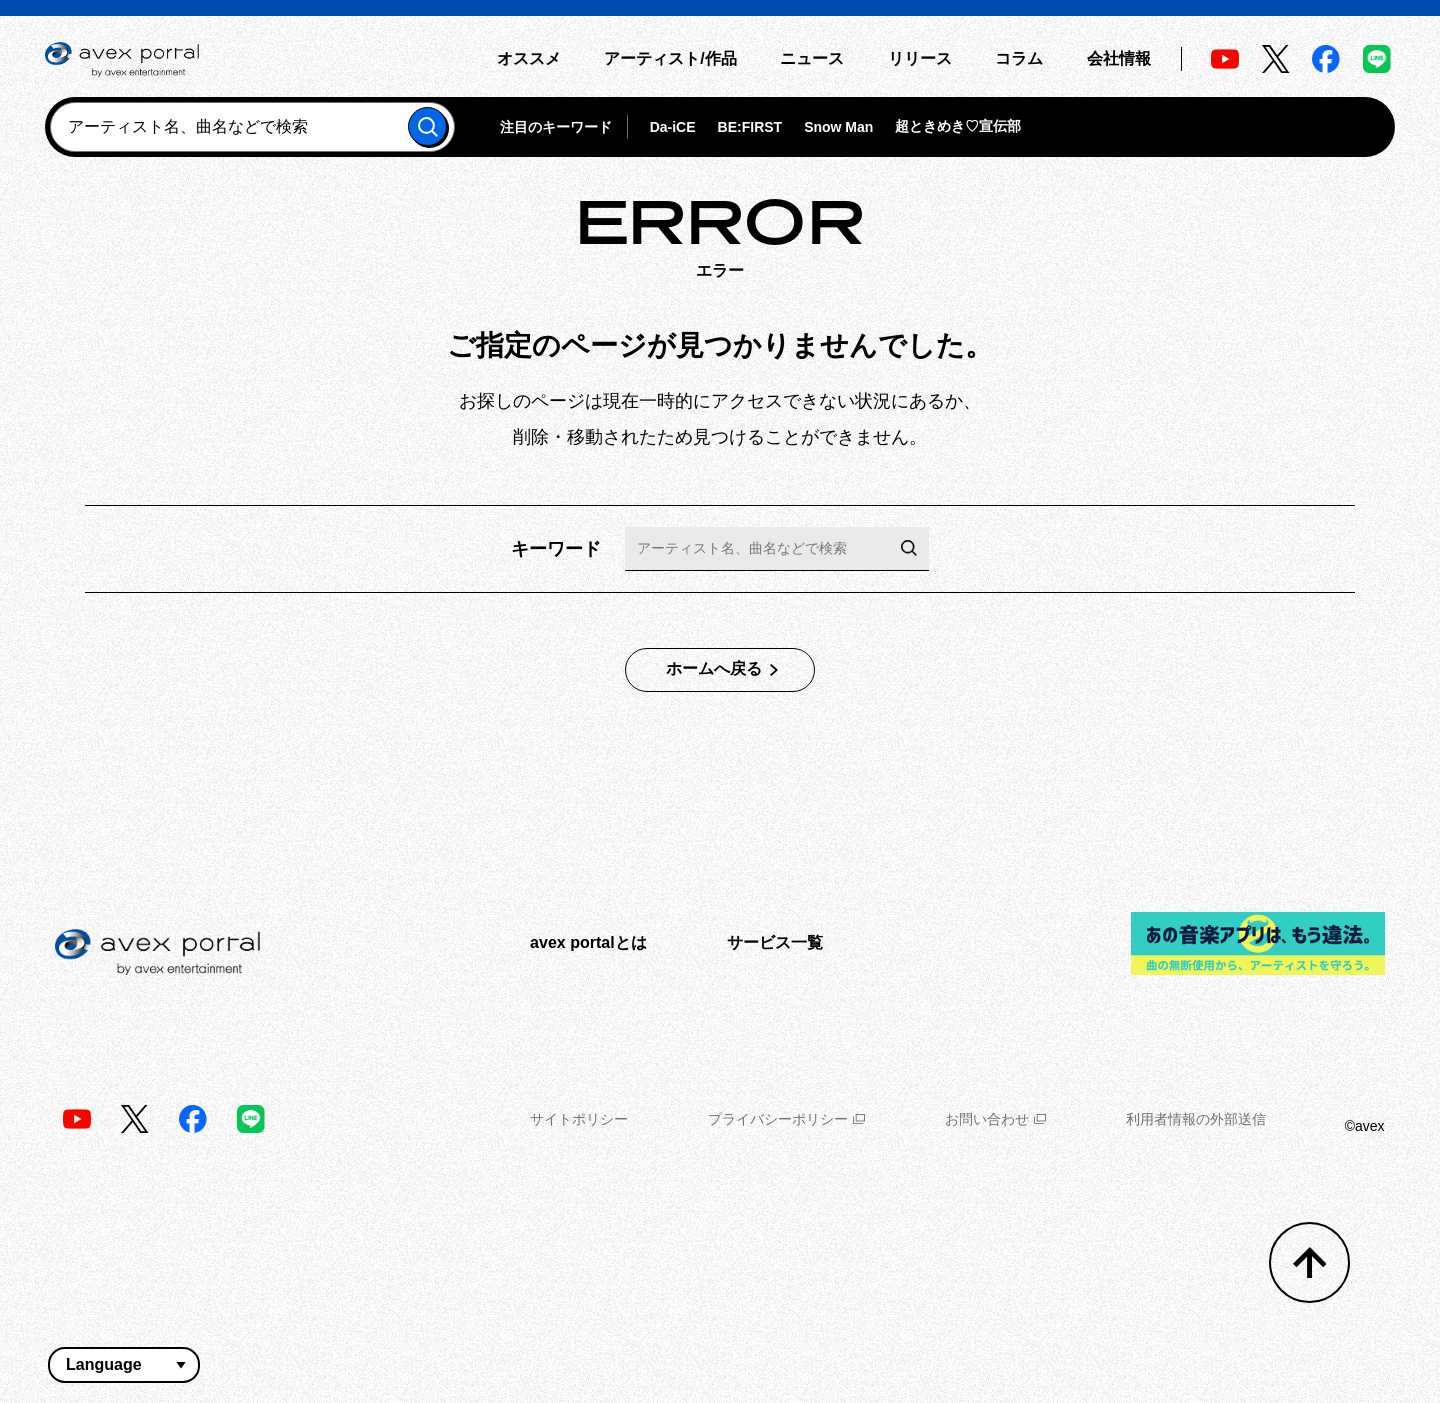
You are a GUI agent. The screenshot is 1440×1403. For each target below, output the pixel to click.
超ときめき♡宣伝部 (958, 126)
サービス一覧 (775, 942)
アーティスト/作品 (670, 58)
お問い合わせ (995, 1119)
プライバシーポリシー (786, 1119)
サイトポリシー (579, 1119)
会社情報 (1119, 58)
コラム (1019, 58)
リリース (920, 58)
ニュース (812, 58)
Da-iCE (673, 127)
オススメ (529, 58)
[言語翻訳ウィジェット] (124, 1365)
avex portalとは (588, 942)
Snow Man (838, 127)
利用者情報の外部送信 (1196, 1119)
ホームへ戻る (714, 668)
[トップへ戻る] (1309, 1262)
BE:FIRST (750, 127)
